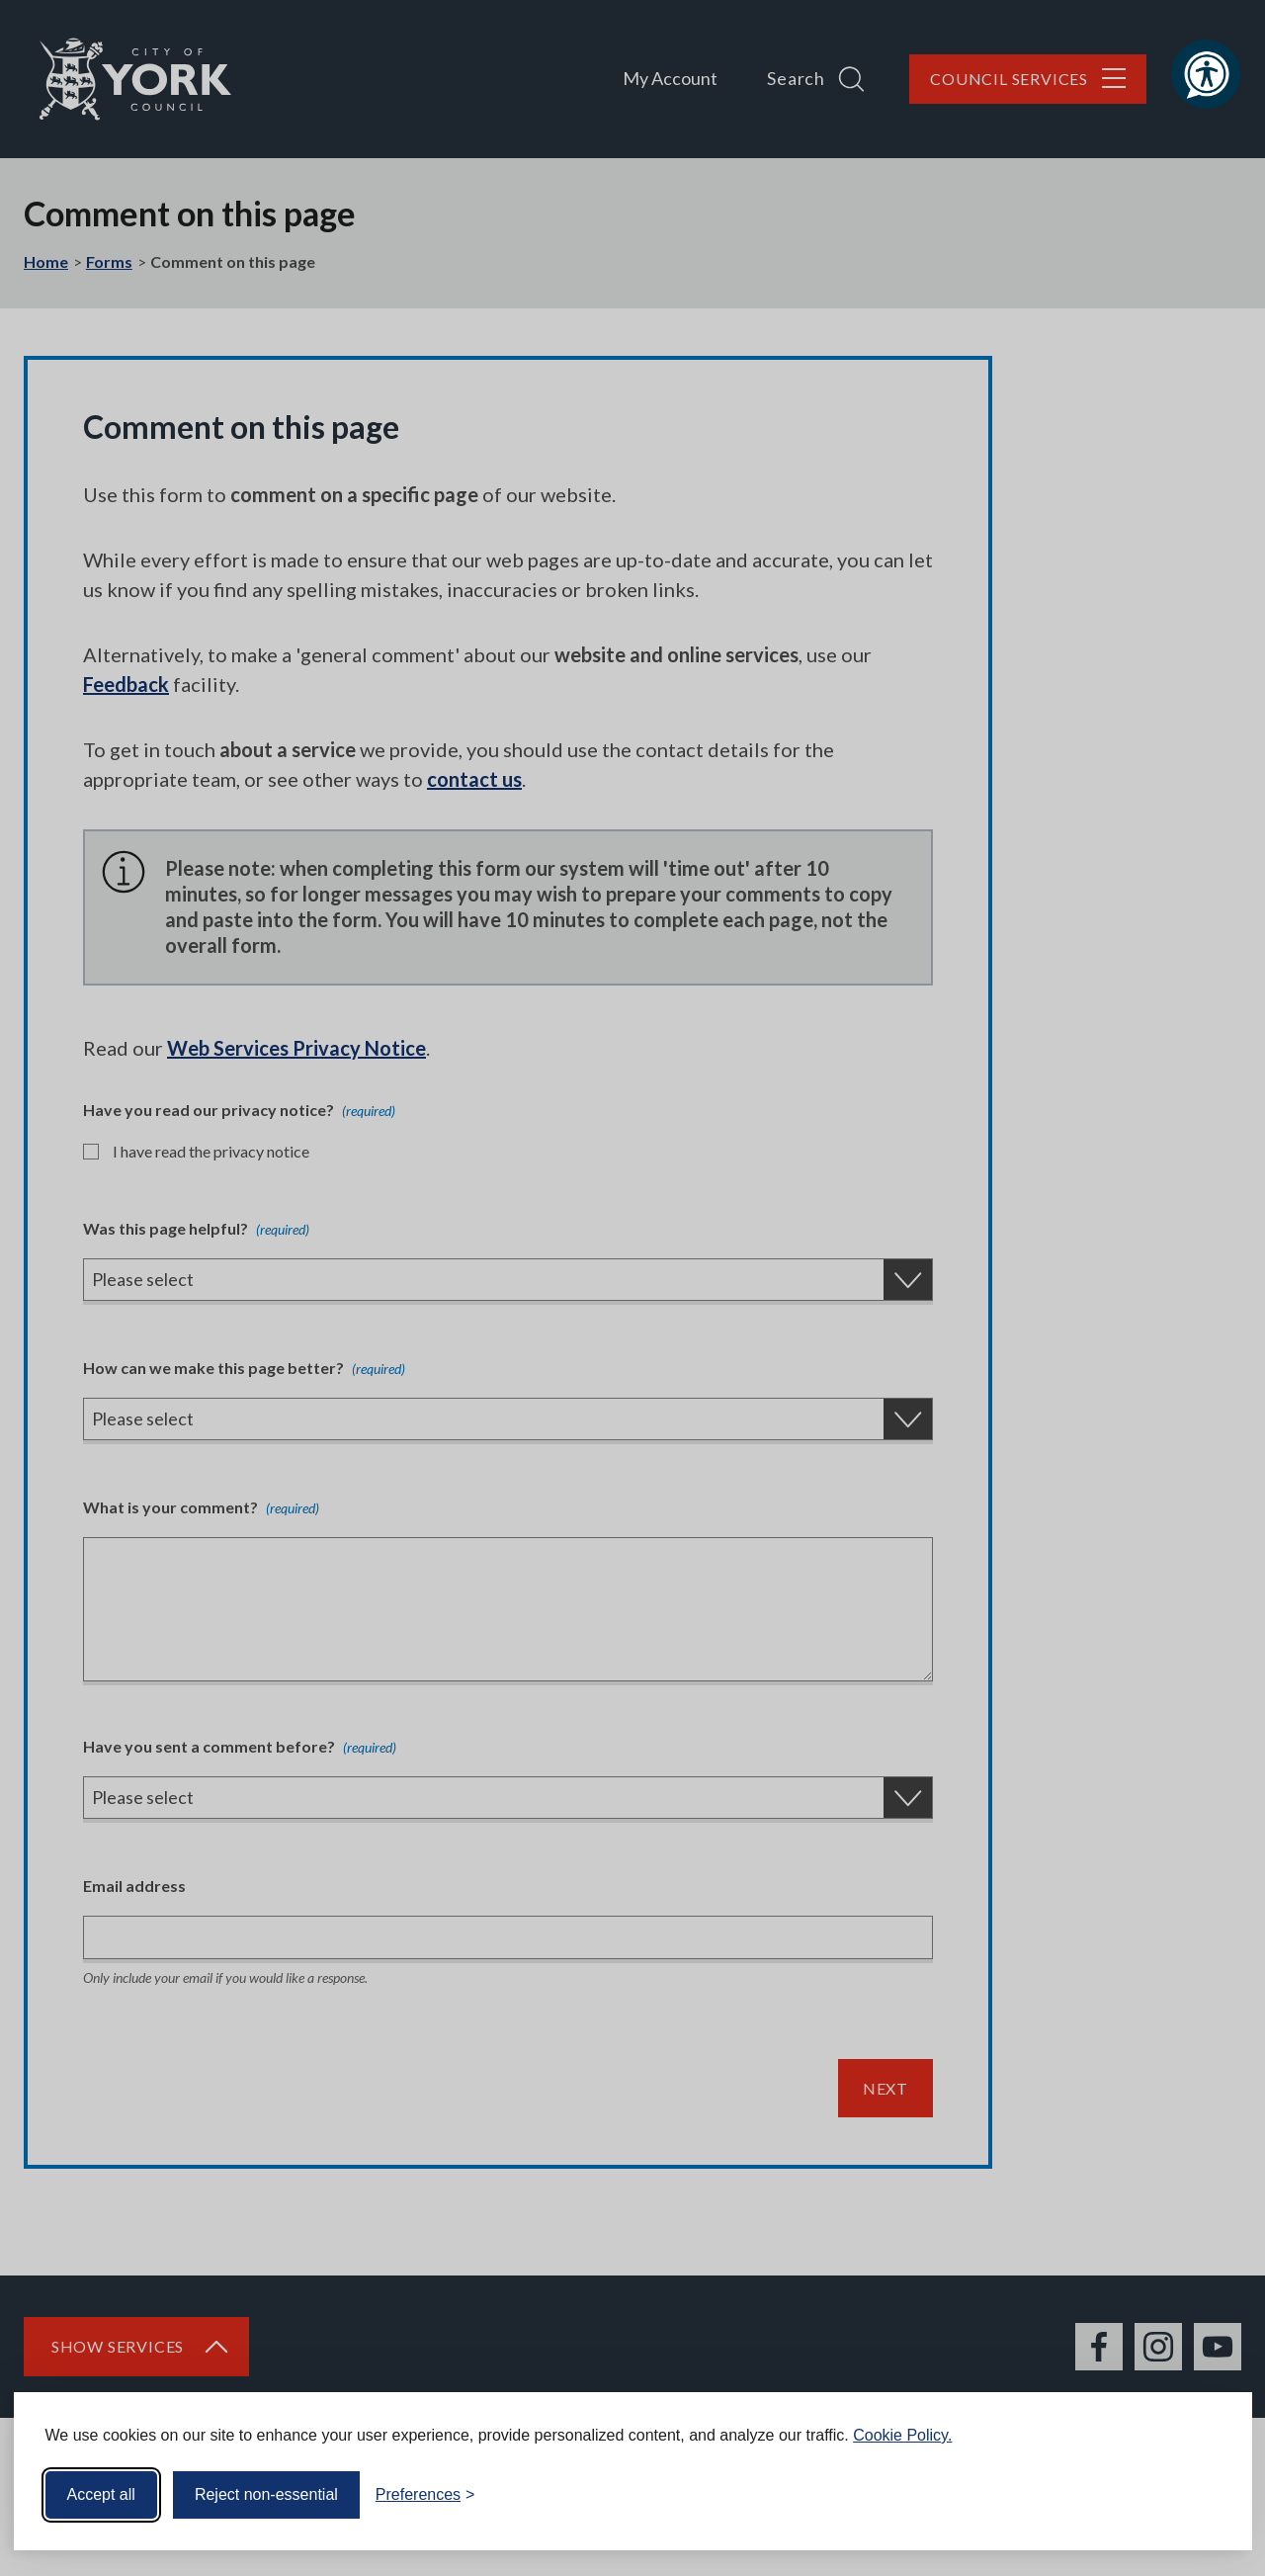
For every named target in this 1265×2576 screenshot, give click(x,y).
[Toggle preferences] (425, 2495)
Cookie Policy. (902, 2435)
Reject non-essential (266, 2494)
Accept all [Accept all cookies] (101, 2494)
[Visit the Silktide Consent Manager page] (1209, 2495)
